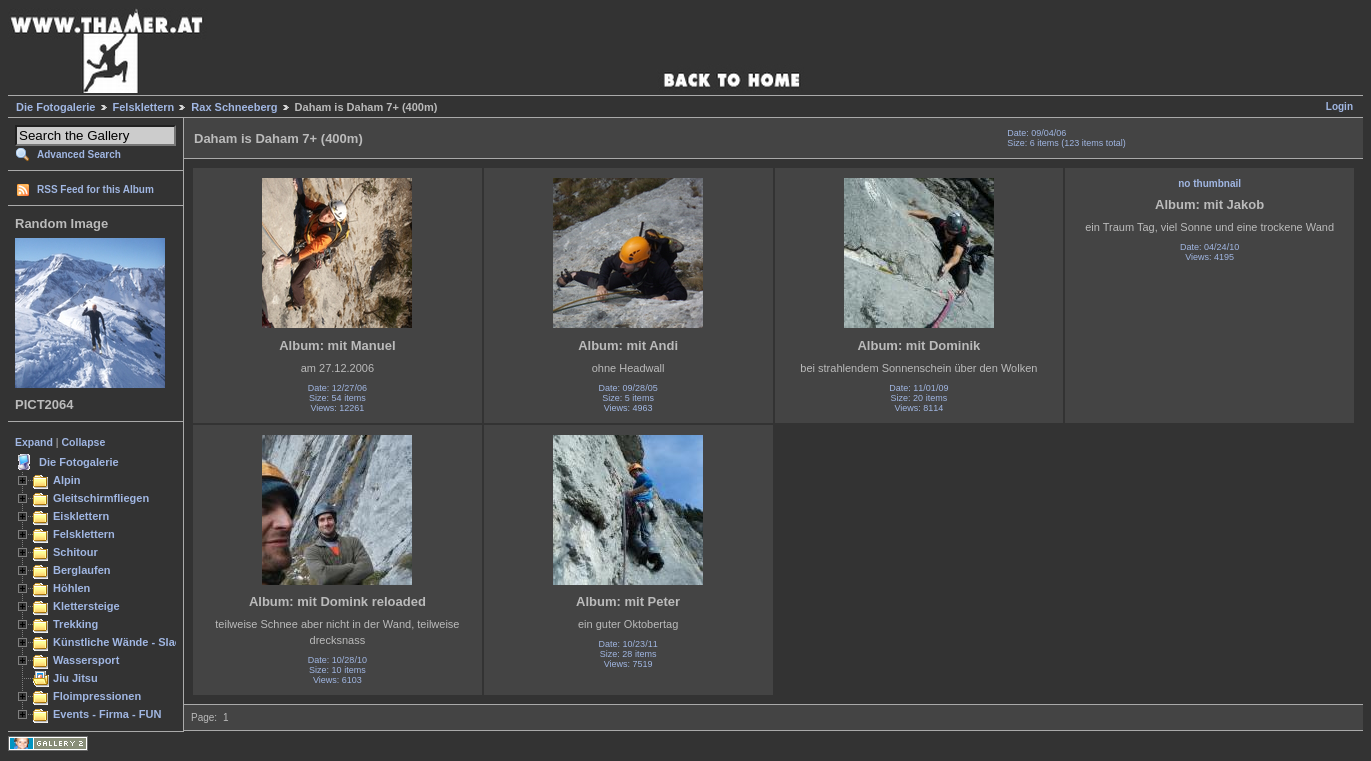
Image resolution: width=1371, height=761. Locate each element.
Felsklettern (144, 107)
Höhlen (71, 588)
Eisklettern (81, 516)
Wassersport (86, 660)
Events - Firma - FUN (107, 714)
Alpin (67, 480)
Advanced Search (79, 154)
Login (1339, 106)
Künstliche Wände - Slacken (126, 642)
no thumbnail (1209, 183)
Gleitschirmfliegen (101, 498)
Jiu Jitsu (75, 678)
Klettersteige (86, 606)
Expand (34, 442)
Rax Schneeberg (234, 107)
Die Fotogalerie (55, 107)
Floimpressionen (97, 696)
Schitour (75, 552)
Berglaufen (82, 570)
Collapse (84, 442)
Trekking (75, 624)
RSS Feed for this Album (95, 189)
